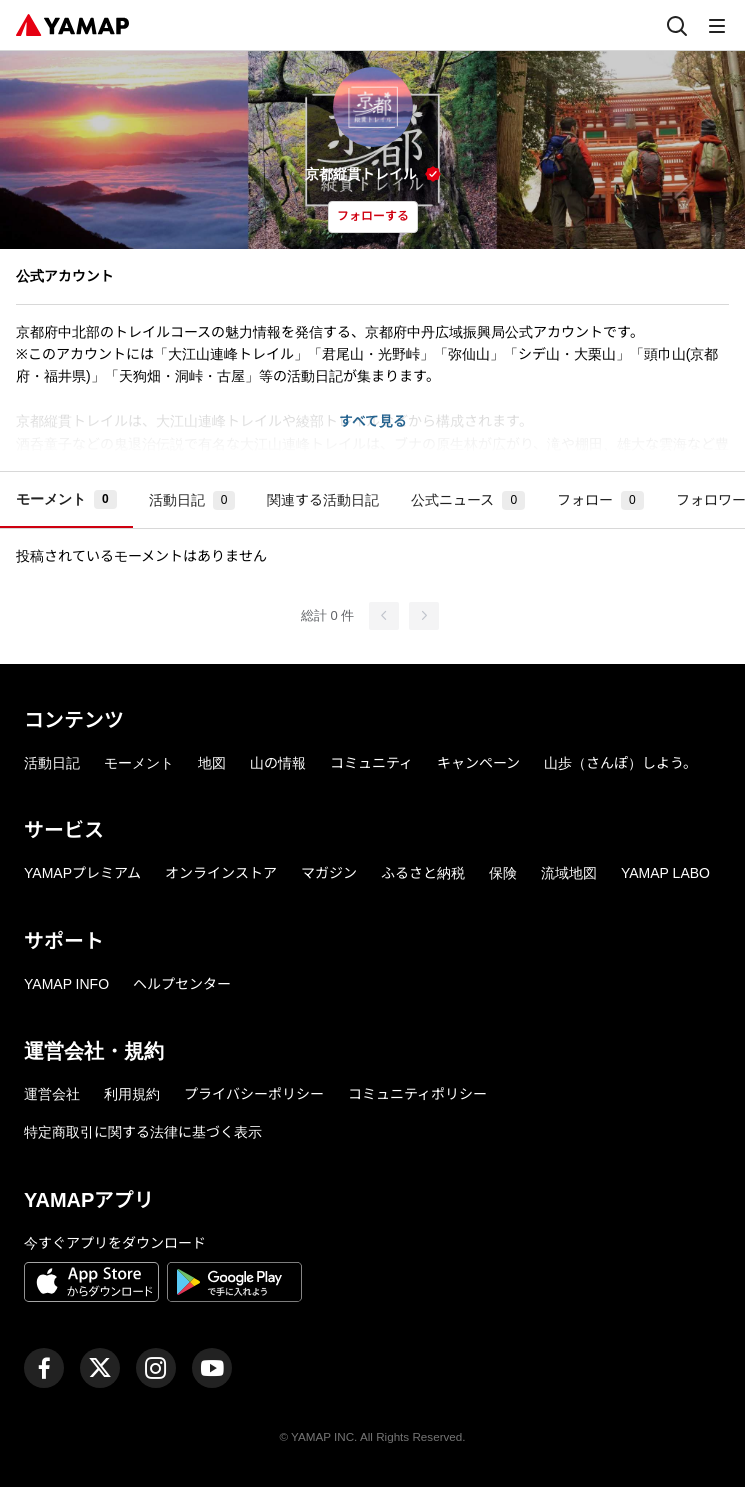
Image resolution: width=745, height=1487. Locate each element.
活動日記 (192, 500)
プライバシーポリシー (254, 1094)
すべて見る (373, 421)
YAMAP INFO (66, 984)
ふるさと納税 (423, 873)
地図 (212, 763)
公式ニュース (468, 500)
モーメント (66, 499)
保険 (503, 873)
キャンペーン (478, 763)
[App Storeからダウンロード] (91, 1285)
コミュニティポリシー (417, 1094)
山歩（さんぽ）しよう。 (620, 763)
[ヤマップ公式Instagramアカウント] (156, 1368)
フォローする (373, 216)
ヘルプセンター (182, 984)
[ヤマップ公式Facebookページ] (44, 1368)
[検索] (677, 25)
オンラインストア (221, 873)
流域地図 (569, 873)
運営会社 (52, 1094)
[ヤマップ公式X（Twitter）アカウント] (100, 1368)
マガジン (329, 873)
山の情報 (278, 763)
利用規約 (132, 1094)
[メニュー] (717, 25)
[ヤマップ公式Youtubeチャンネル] (212, 1368)
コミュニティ (371, 763)
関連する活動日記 (323, 500)
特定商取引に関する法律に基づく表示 (143, 1132)
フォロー (600, 500)
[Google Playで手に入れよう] (234, 1285)
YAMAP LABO (665, 873)
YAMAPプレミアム (82, 873)
